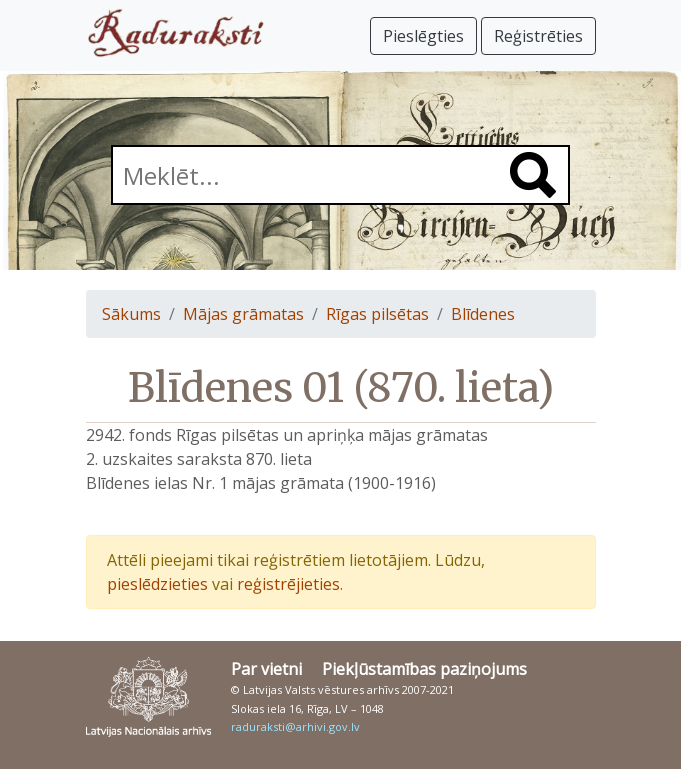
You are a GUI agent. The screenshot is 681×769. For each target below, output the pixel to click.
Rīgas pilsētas (377, 314)
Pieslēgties (423, 36)
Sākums (131, 314)
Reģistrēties (538, 36)
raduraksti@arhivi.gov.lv (295, 726)
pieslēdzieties (157, 584)
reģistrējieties (288, 584)
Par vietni (266, 669)
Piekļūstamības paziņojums (424, 669)
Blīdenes (483, 314)
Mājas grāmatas (243, 314)
